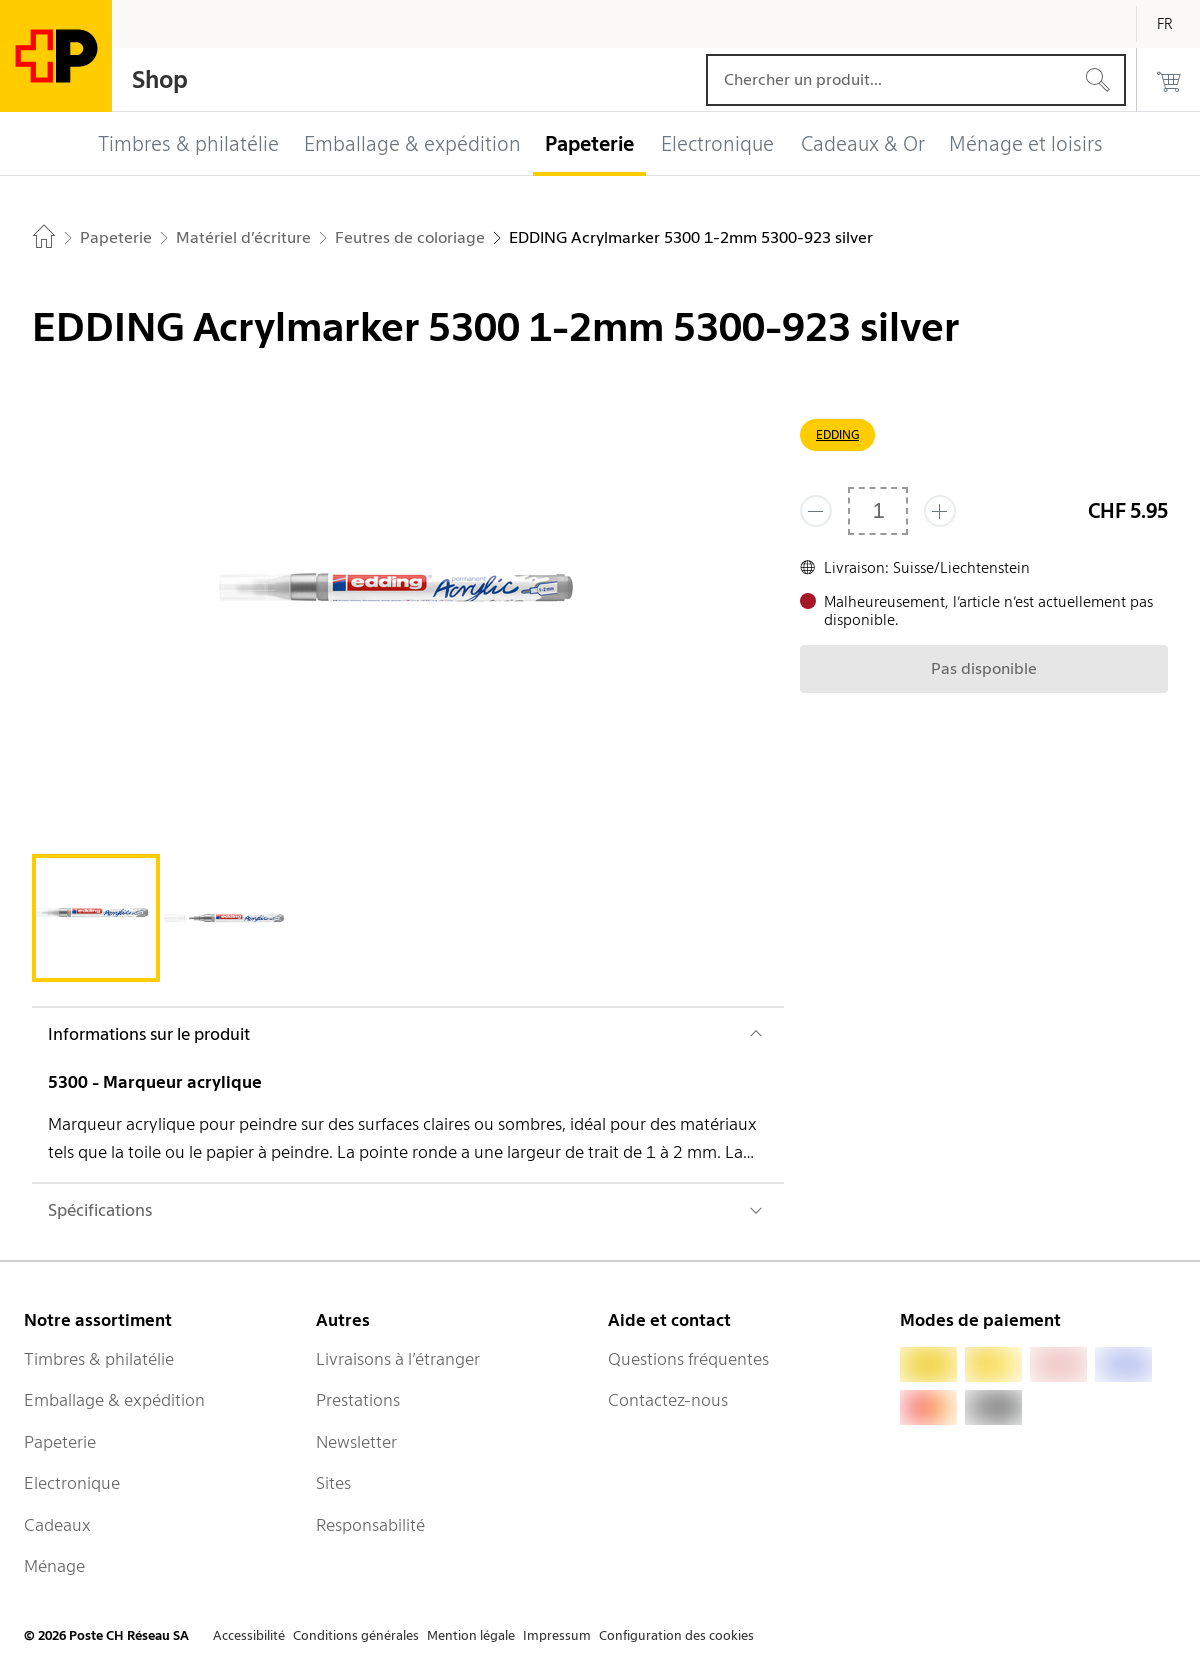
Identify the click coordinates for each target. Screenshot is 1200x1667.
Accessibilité (249, 1635)
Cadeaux (57, 1525)
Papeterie (60, 1442)
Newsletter (356, 1442)
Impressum (557, 1635)
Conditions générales (356, 1635)
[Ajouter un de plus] (940, 511)
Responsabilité (370, 1525)
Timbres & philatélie (99, 1359)
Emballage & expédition (114, 1400)
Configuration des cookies (676, 1635)
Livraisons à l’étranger (398, 1359)
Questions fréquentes (688, 1359)
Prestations (358, 1400)
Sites (333, 1483)
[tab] (96, 918)
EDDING (837, 434)
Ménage (54, 1566)
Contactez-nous (668, 1400)
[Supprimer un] (816, 511)
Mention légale (471, 1635)
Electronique (72, 1483)
